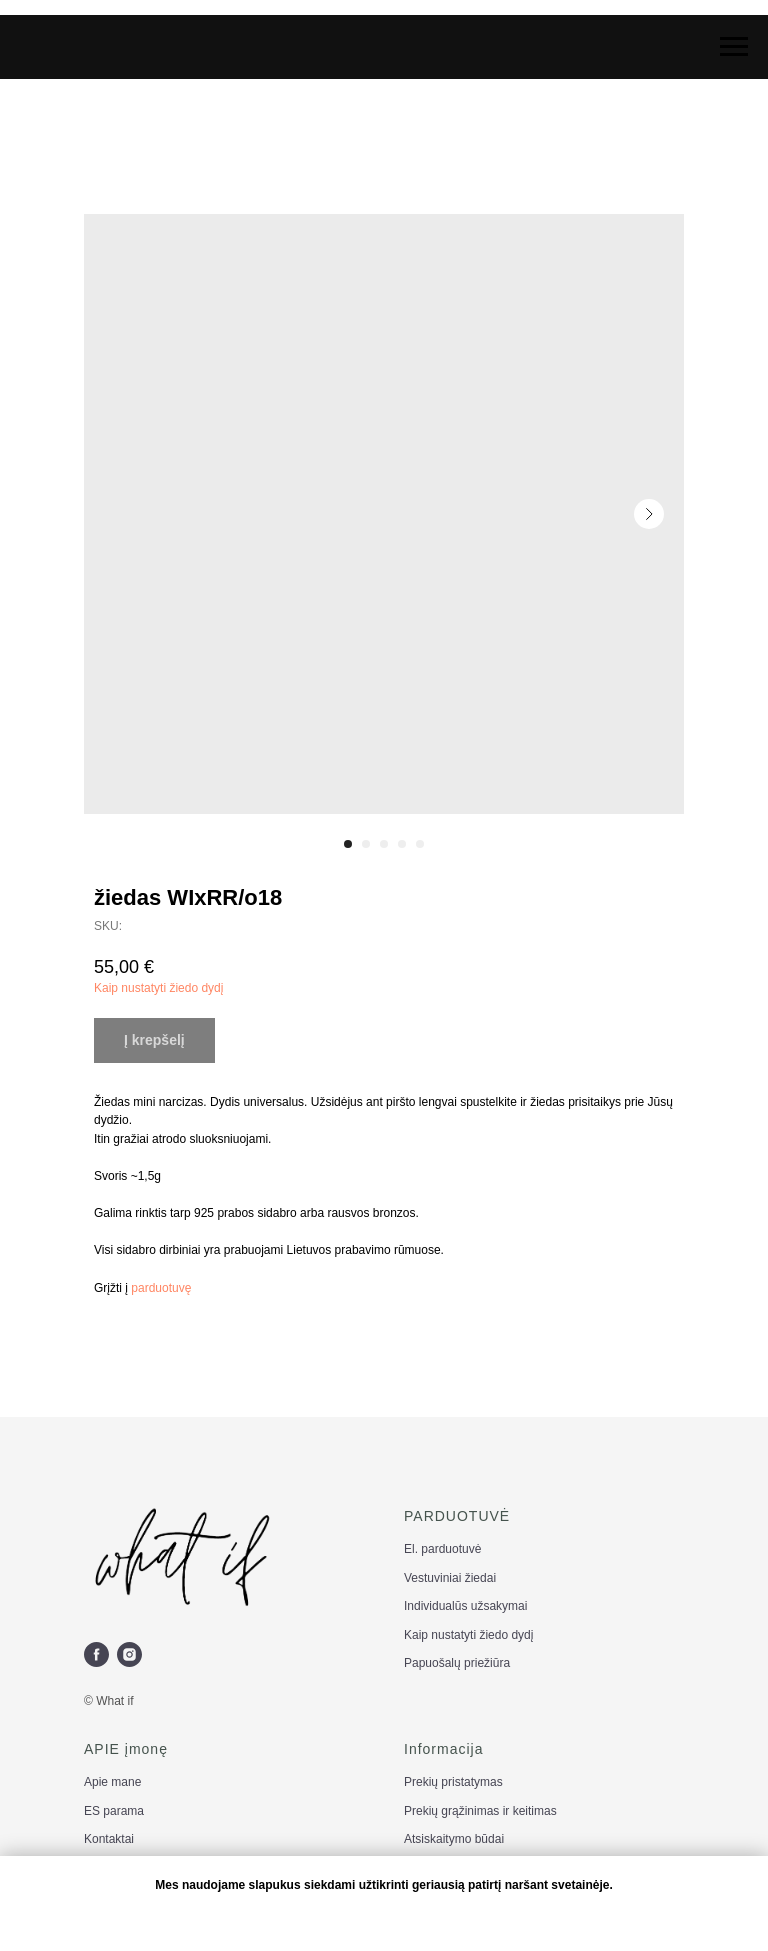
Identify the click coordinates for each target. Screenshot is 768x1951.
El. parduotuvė (442, 1549)
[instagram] (129, 1654)
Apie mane (112, 1782)
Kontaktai (109, 1839)
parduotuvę (161, 1288)
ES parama (114, 1811)
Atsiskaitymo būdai (454, 1839)
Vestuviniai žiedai (450, 1578)
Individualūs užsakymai (465, 1606)
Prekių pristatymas (453, 1782)
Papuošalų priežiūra (457, 1663)
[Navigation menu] (734, 47)
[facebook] (96, 1654)
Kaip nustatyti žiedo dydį (158, 988)
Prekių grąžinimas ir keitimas (480, 1811)
